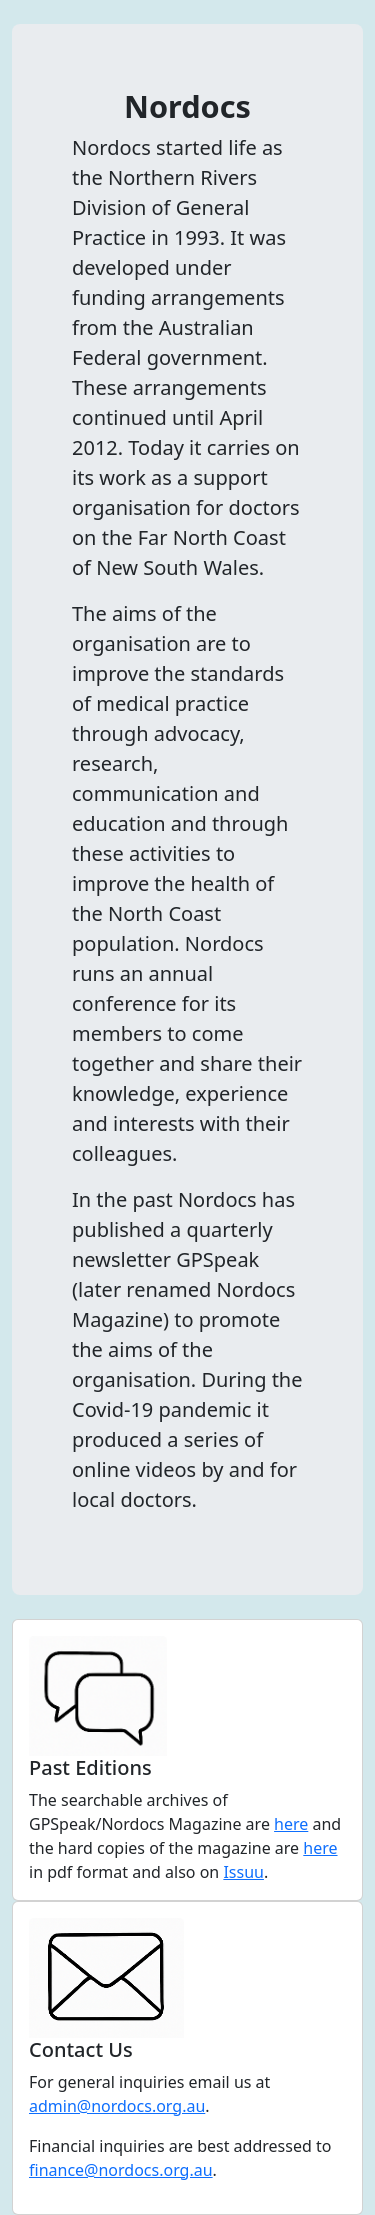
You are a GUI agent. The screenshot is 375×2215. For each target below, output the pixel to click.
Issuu (243, 1872)
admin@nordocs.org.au (117, 2106)
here (291, 1824)
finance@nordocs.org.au (121, 2170)
